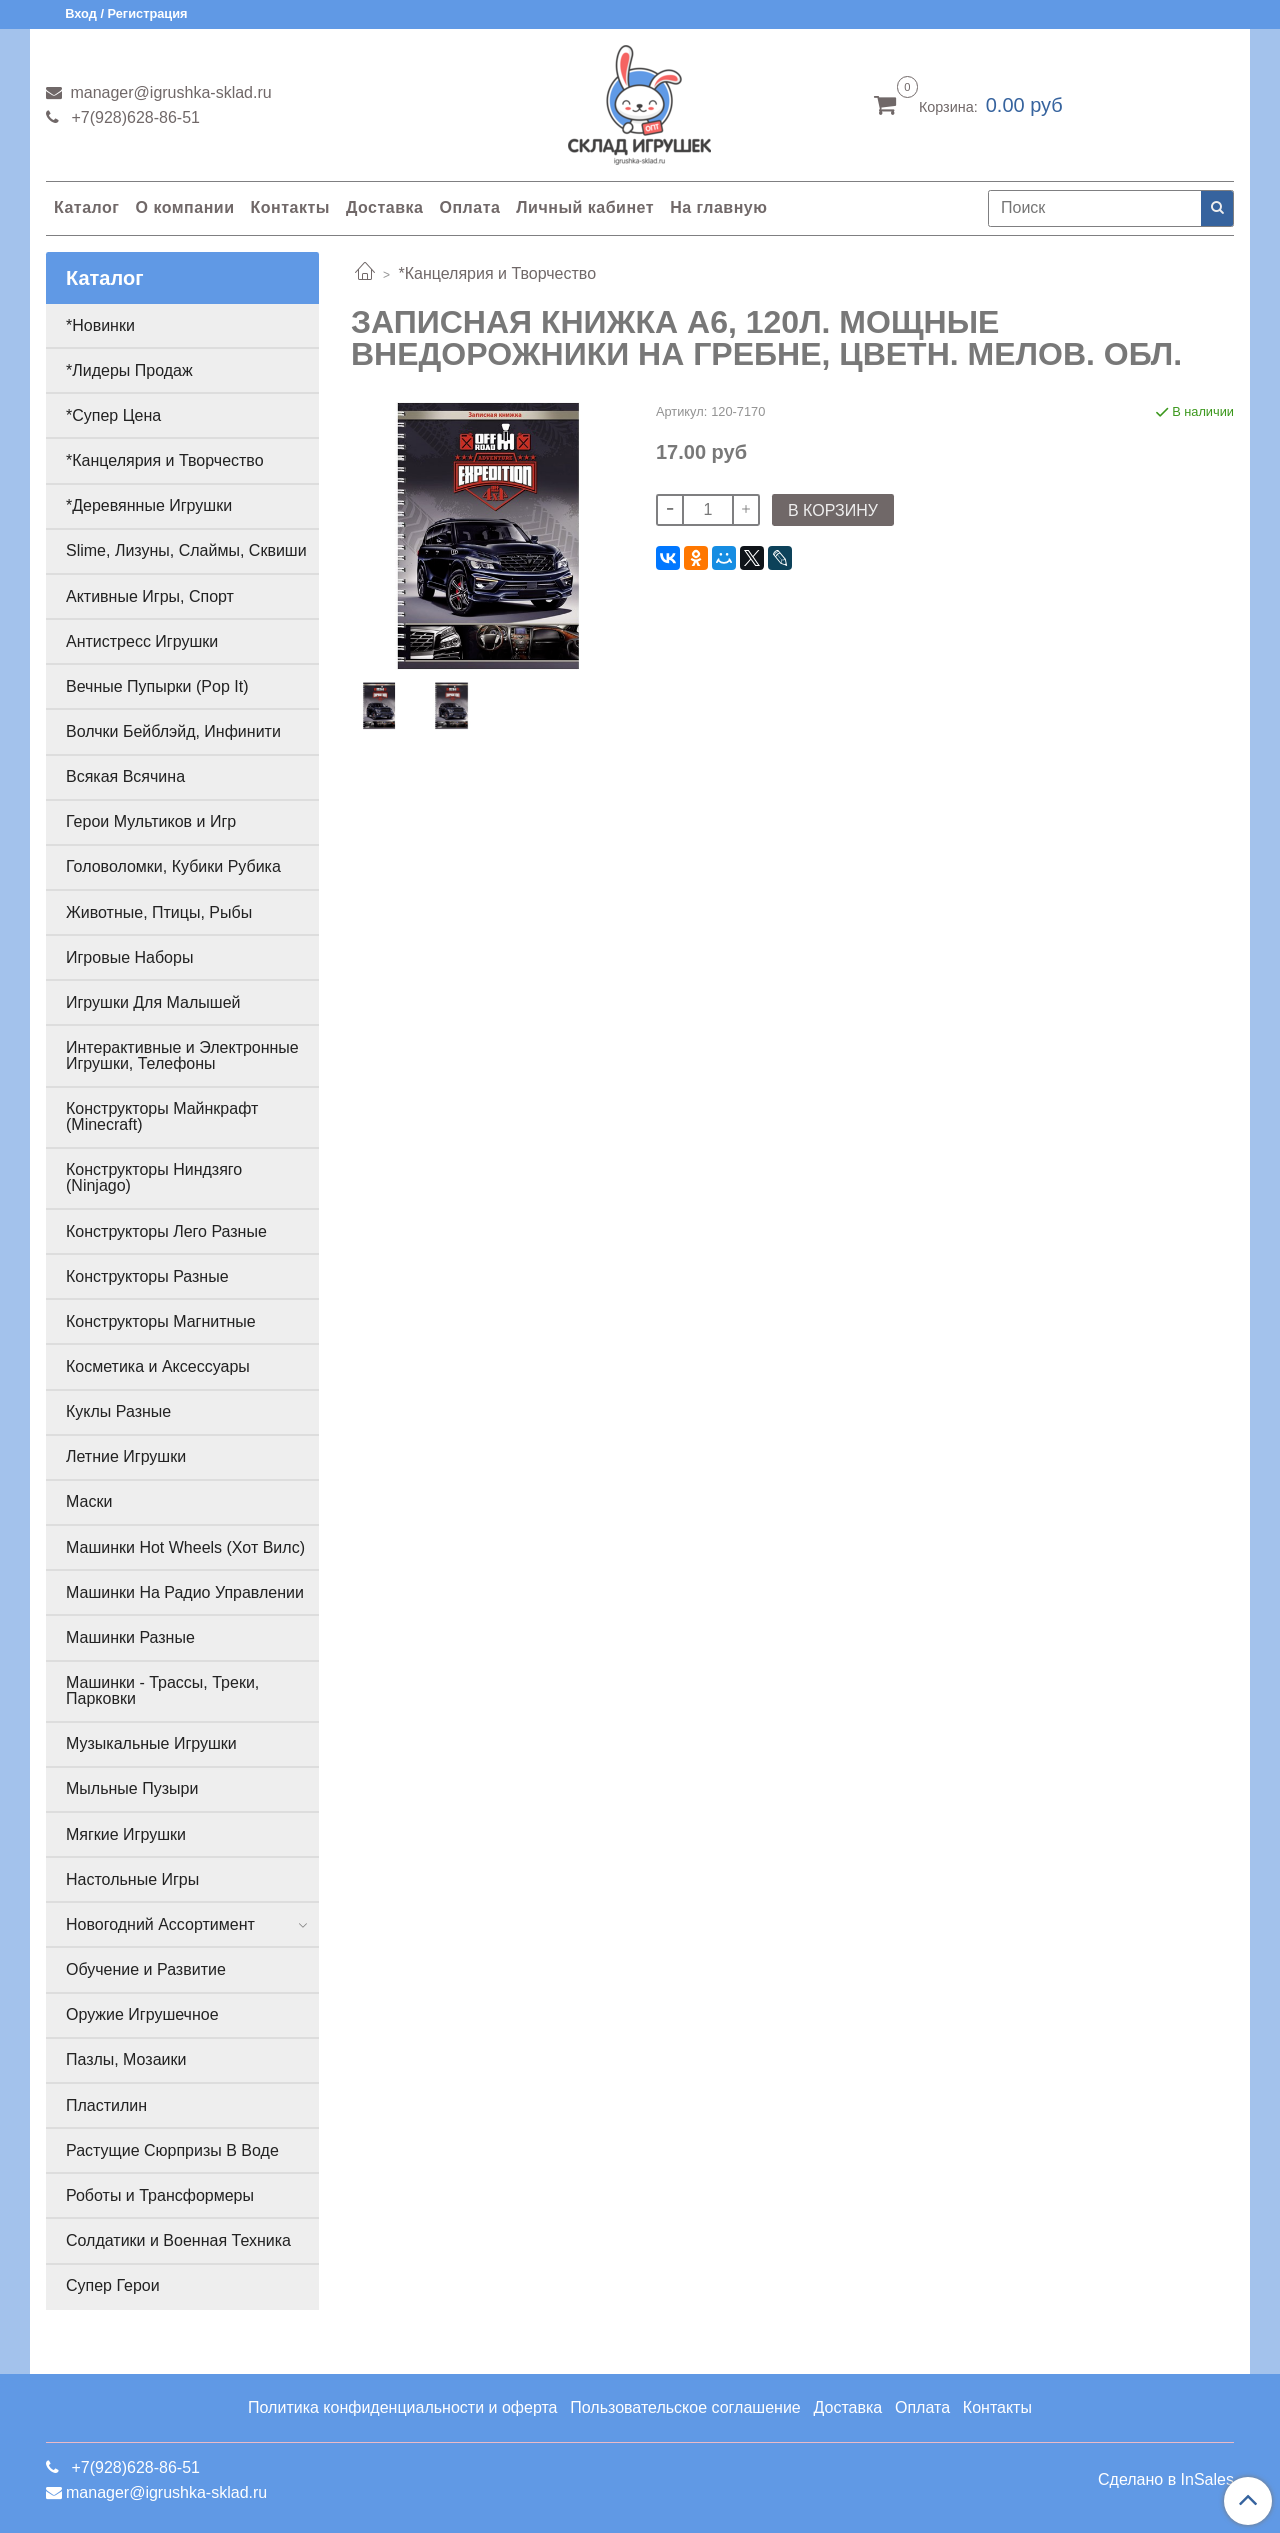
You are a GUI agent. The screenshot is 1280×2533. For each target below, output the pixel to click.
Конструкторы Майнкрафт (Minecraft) (162, 1116)
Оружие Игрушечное (142, 2014)
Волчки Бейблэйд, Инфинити (173, 731)
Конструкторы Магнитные (161, 1321)
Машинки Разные (130, 1637)
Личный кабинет (585, 207)
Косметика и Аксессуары (158, 1366)
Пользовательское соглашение (685, 2407)
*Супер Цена (113, 415)
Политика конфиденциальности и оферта (402, 2407)
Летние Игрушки (126, 1456)
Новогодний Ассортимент (160, 1924)
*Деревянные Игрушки (149, 505)
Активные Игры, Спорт (150, 596)
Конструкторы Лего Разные (166, 1231)
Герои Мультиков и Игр (151, 821)
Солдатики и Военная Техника (178, 2240)
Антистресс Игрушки (142, 641)
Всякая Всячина (125, 776)
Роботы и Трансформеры (160, 2195)
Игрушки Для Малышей (153, 1002)
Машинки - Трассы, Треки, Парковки (162, 1690)
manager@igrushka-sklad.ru (169, 92)
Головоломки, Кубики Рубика (173, 866)
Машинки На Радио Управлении (185, 1592)
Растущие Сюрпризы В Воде (172, 2150)
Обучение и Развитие (146, 1969)
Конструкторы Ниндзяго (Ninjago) (154, 1177)
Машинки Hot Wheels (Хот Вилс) (185, 1547)
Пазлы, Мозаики (126, 2059)
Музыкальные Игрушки (151, 1743)
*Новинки (100, 325)
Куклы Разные (118, 1411)
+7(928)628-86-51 (133, 117)
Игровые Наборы (129, 957)
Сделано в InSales (1166, 2480)
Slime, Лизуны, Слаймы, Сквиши (186, 550)
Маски (89, 1501)
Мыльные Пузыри (132, 1788)
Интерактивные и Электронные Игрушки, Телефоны (182, 1055)
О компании (184, 207)
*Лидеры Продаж (129, 370)
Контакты (289, 207)
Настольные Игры (132, 1879)
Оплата (469, 207)
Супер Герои (113, 2285)
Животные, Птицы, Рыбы (159, 912)
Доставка (385, 207)
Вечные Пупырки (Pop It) (157, 686)
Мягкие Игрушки (126, 1834)
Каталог (86, 207)
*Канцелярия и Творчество (497, 273)
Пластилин (106, 2105)
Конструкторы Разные (147, 1276)
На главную (718, 207)
